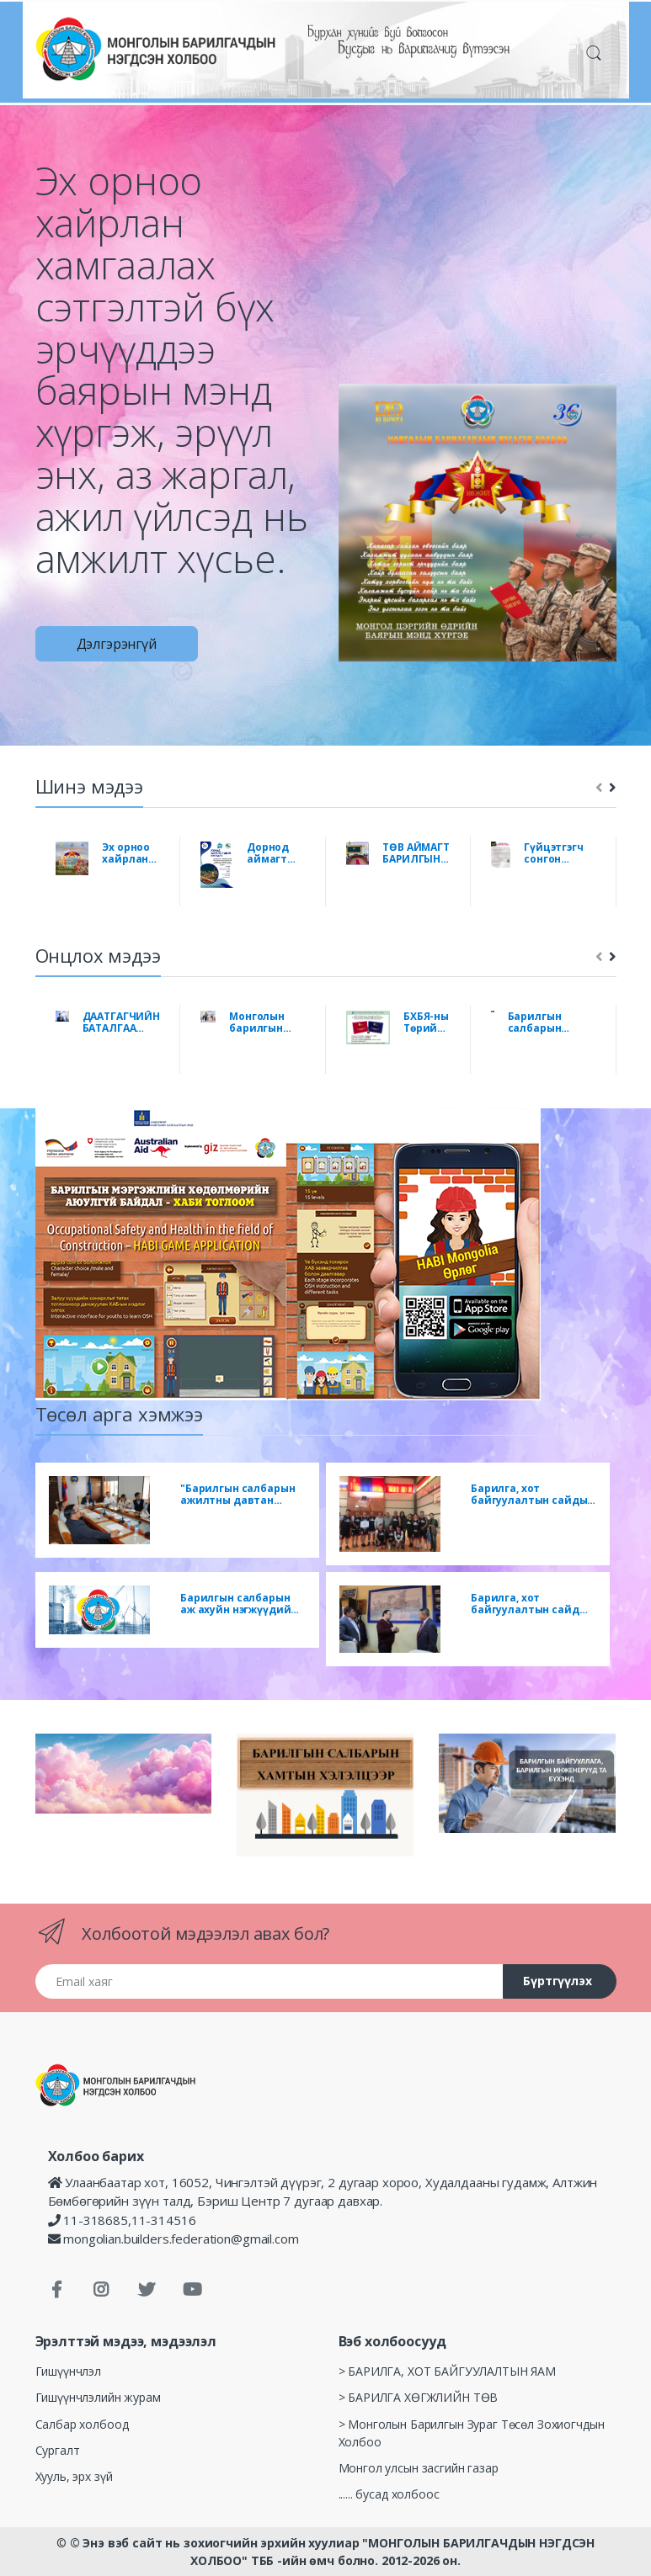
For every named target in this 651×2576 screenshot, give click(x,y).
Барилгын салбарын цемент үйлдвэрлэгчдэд (552, 1022)
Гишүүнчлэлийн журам (98, 2397)
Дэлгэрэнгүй (117, 644)
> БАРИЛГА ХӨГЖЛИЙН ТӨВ (419, 2397)
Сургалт (57, 2450)
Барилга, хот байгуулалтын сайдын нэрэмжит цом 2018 (532, 1494)
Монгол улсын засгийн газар (419, 2468)
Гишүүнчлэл (68, 2371)
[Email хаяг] (269, 1981)
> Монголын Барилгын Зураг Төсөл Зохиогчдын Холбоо (472, 2433)
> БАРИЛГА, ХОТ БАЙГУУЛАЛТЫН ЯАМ (448, 2371)
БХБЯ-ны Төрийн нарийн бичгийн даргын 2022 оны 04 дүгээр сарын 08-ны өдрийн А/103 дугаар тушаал (427, 1022)
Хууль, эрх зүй (74, 2476)
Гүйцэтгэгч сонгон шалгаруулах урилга (559, 853)
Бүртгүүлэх (557, 1981)
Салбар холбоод (82, 2424)
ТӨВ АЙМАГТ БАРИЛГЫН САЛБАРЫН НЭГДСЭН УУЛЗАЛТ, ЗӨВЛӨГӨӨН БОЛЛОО (416, 853)
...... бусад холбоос (389, 2494)
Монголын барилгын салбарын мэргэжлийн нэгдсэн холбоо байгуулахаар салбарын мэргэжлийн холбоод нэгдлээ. (267, 1022)
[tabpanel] (325, 383)
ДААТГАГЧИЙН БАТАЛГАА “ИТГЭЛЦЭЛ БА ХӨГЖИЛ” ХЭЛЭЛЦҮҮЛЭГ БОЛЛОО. (121, 1022)
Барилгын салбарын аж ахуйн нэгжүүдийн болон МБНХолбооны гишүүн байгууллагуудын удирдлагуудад (238, 1604)
